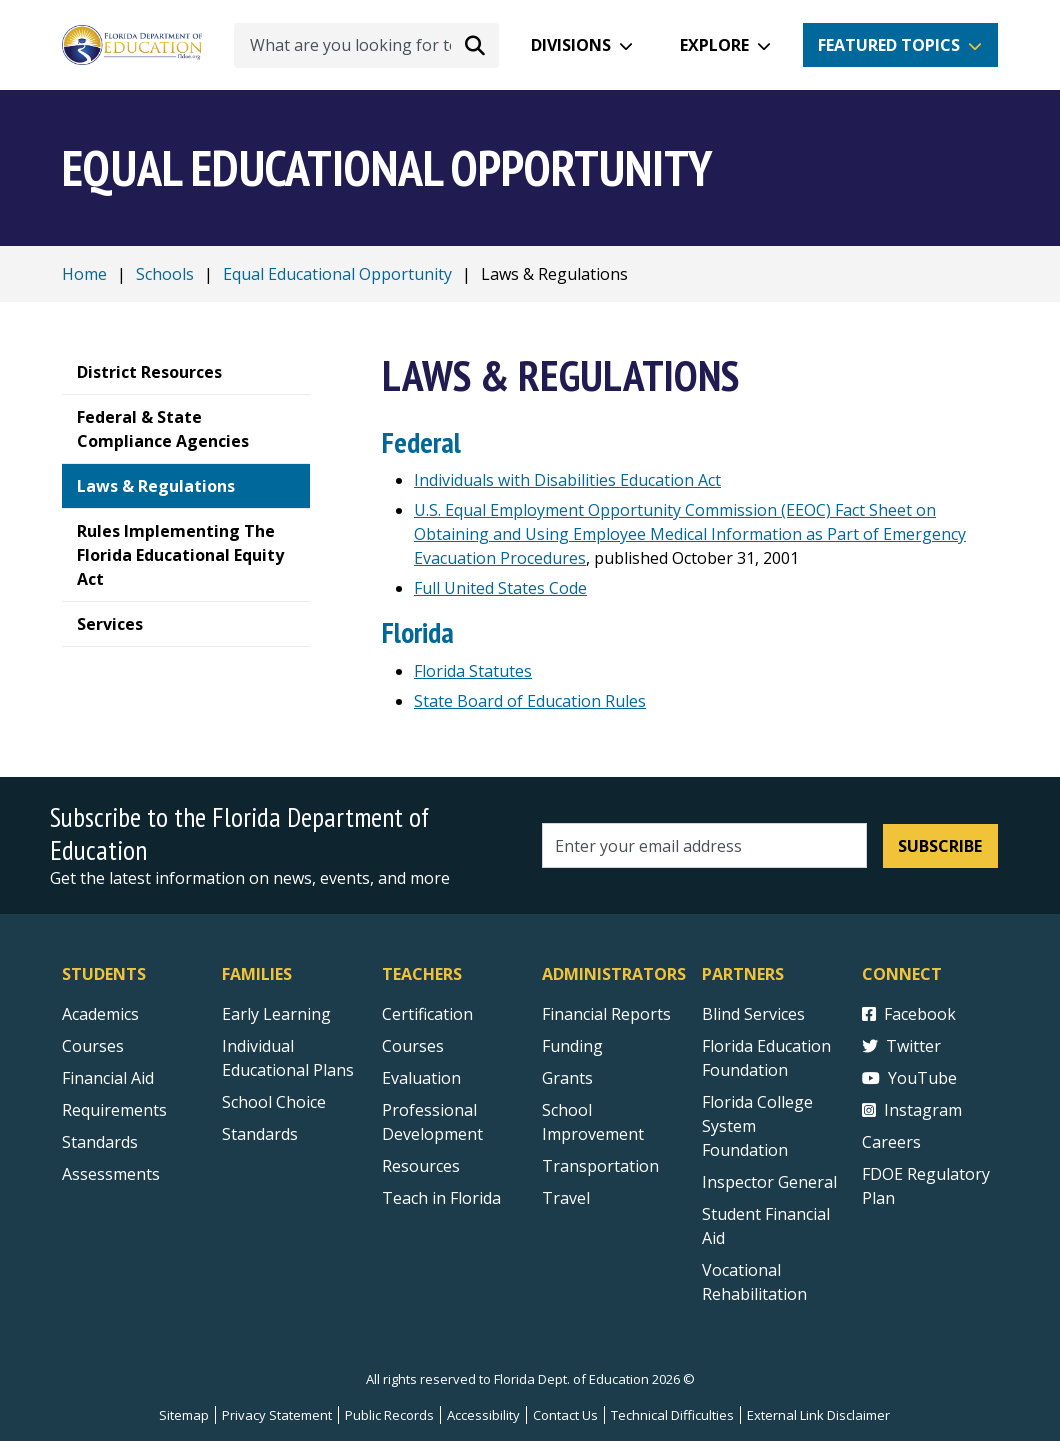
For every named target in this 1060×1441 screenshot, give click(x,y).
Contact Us (565, 1415)
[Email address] (704, 845)
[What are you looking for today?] (366, 45)
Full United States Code (500, 588)
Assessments (111, 1174)
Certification (427, 1014)
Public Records (389, 1415)
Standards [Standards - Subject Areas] (100, 1142)
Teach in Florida (441, 1198)
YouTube (909, 1078)
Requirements (114, 1110)
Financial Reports (606, 1014)
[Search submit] (475, 45)
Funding (572, 1046)
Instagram (912, 1110)
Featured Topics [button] (889, 45)
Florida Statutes (473, 671)
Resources (421, 1166)
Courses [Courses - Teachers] (413, 1046)
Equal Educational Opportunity (337, 274)
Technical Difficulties (672, 1415)
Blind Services (753, 1014)
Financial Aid (108, 1078)
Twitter (901, 1046)
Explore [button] (714, 45)
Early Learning (276, 1014)
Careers (891, 1142)
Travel (566, 1198)
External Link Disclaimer (818, 1415)
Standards (260, 1134)
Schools (165, 274)
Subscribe (940, 846)
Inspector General (769, 1182)
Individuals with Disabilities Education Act (567, 480)
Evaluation (421, 1078)
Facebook (909, 1014)
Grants (567, 1078)
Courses (93, 1046)
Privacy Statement (277, 1415)
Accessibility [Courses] (483, 1415)
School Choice (274, 1102)
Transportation (600, 1166)
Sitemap (184, 1415)
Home (84, 274)
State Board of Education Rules (530, 701)
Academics (100, 1014)
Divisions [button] (571, 45)
